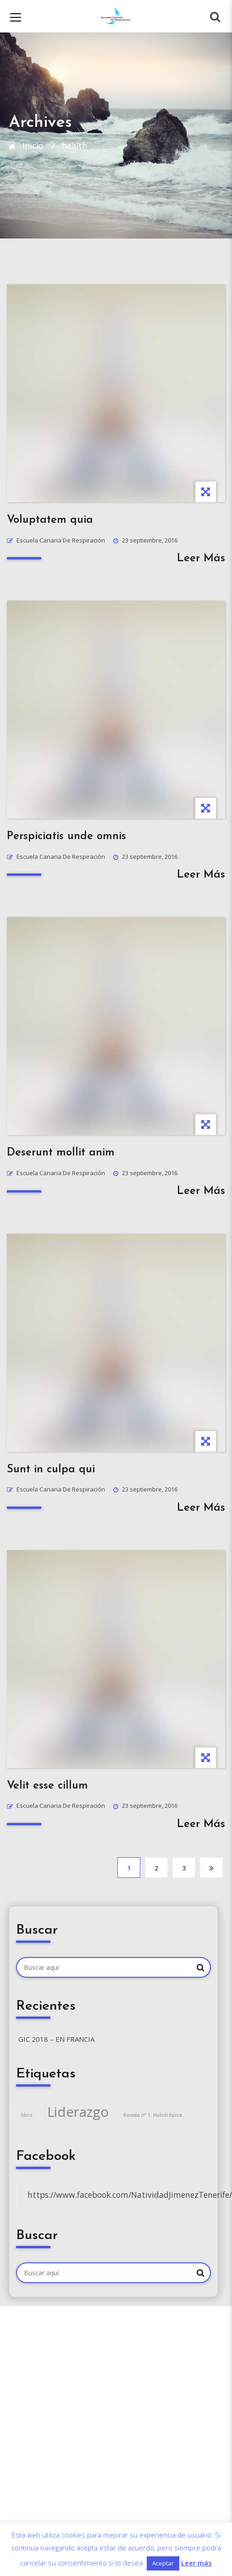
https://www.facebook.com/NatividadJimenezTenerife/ (130, 2194)
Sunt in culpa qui (51, 1469)
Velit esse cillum (47, 1785)
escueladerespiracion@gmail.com (77, 2403)
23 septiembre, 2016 (149, 540)
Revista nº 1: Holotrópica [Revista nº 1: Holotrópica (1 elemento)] (152, 2115)
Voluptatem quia (50, 520)
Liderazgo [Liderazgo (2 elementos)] (78, 2112)
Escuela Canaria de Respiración (61, 540)
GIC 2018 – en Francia (56, 2039)
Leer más (196, 2562)
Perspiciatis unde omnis (66, 836)
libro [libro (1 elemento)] (27, 2115)
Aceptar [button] (163, 2563)
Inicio (33, 145)
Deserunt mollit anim (61, 1152)
